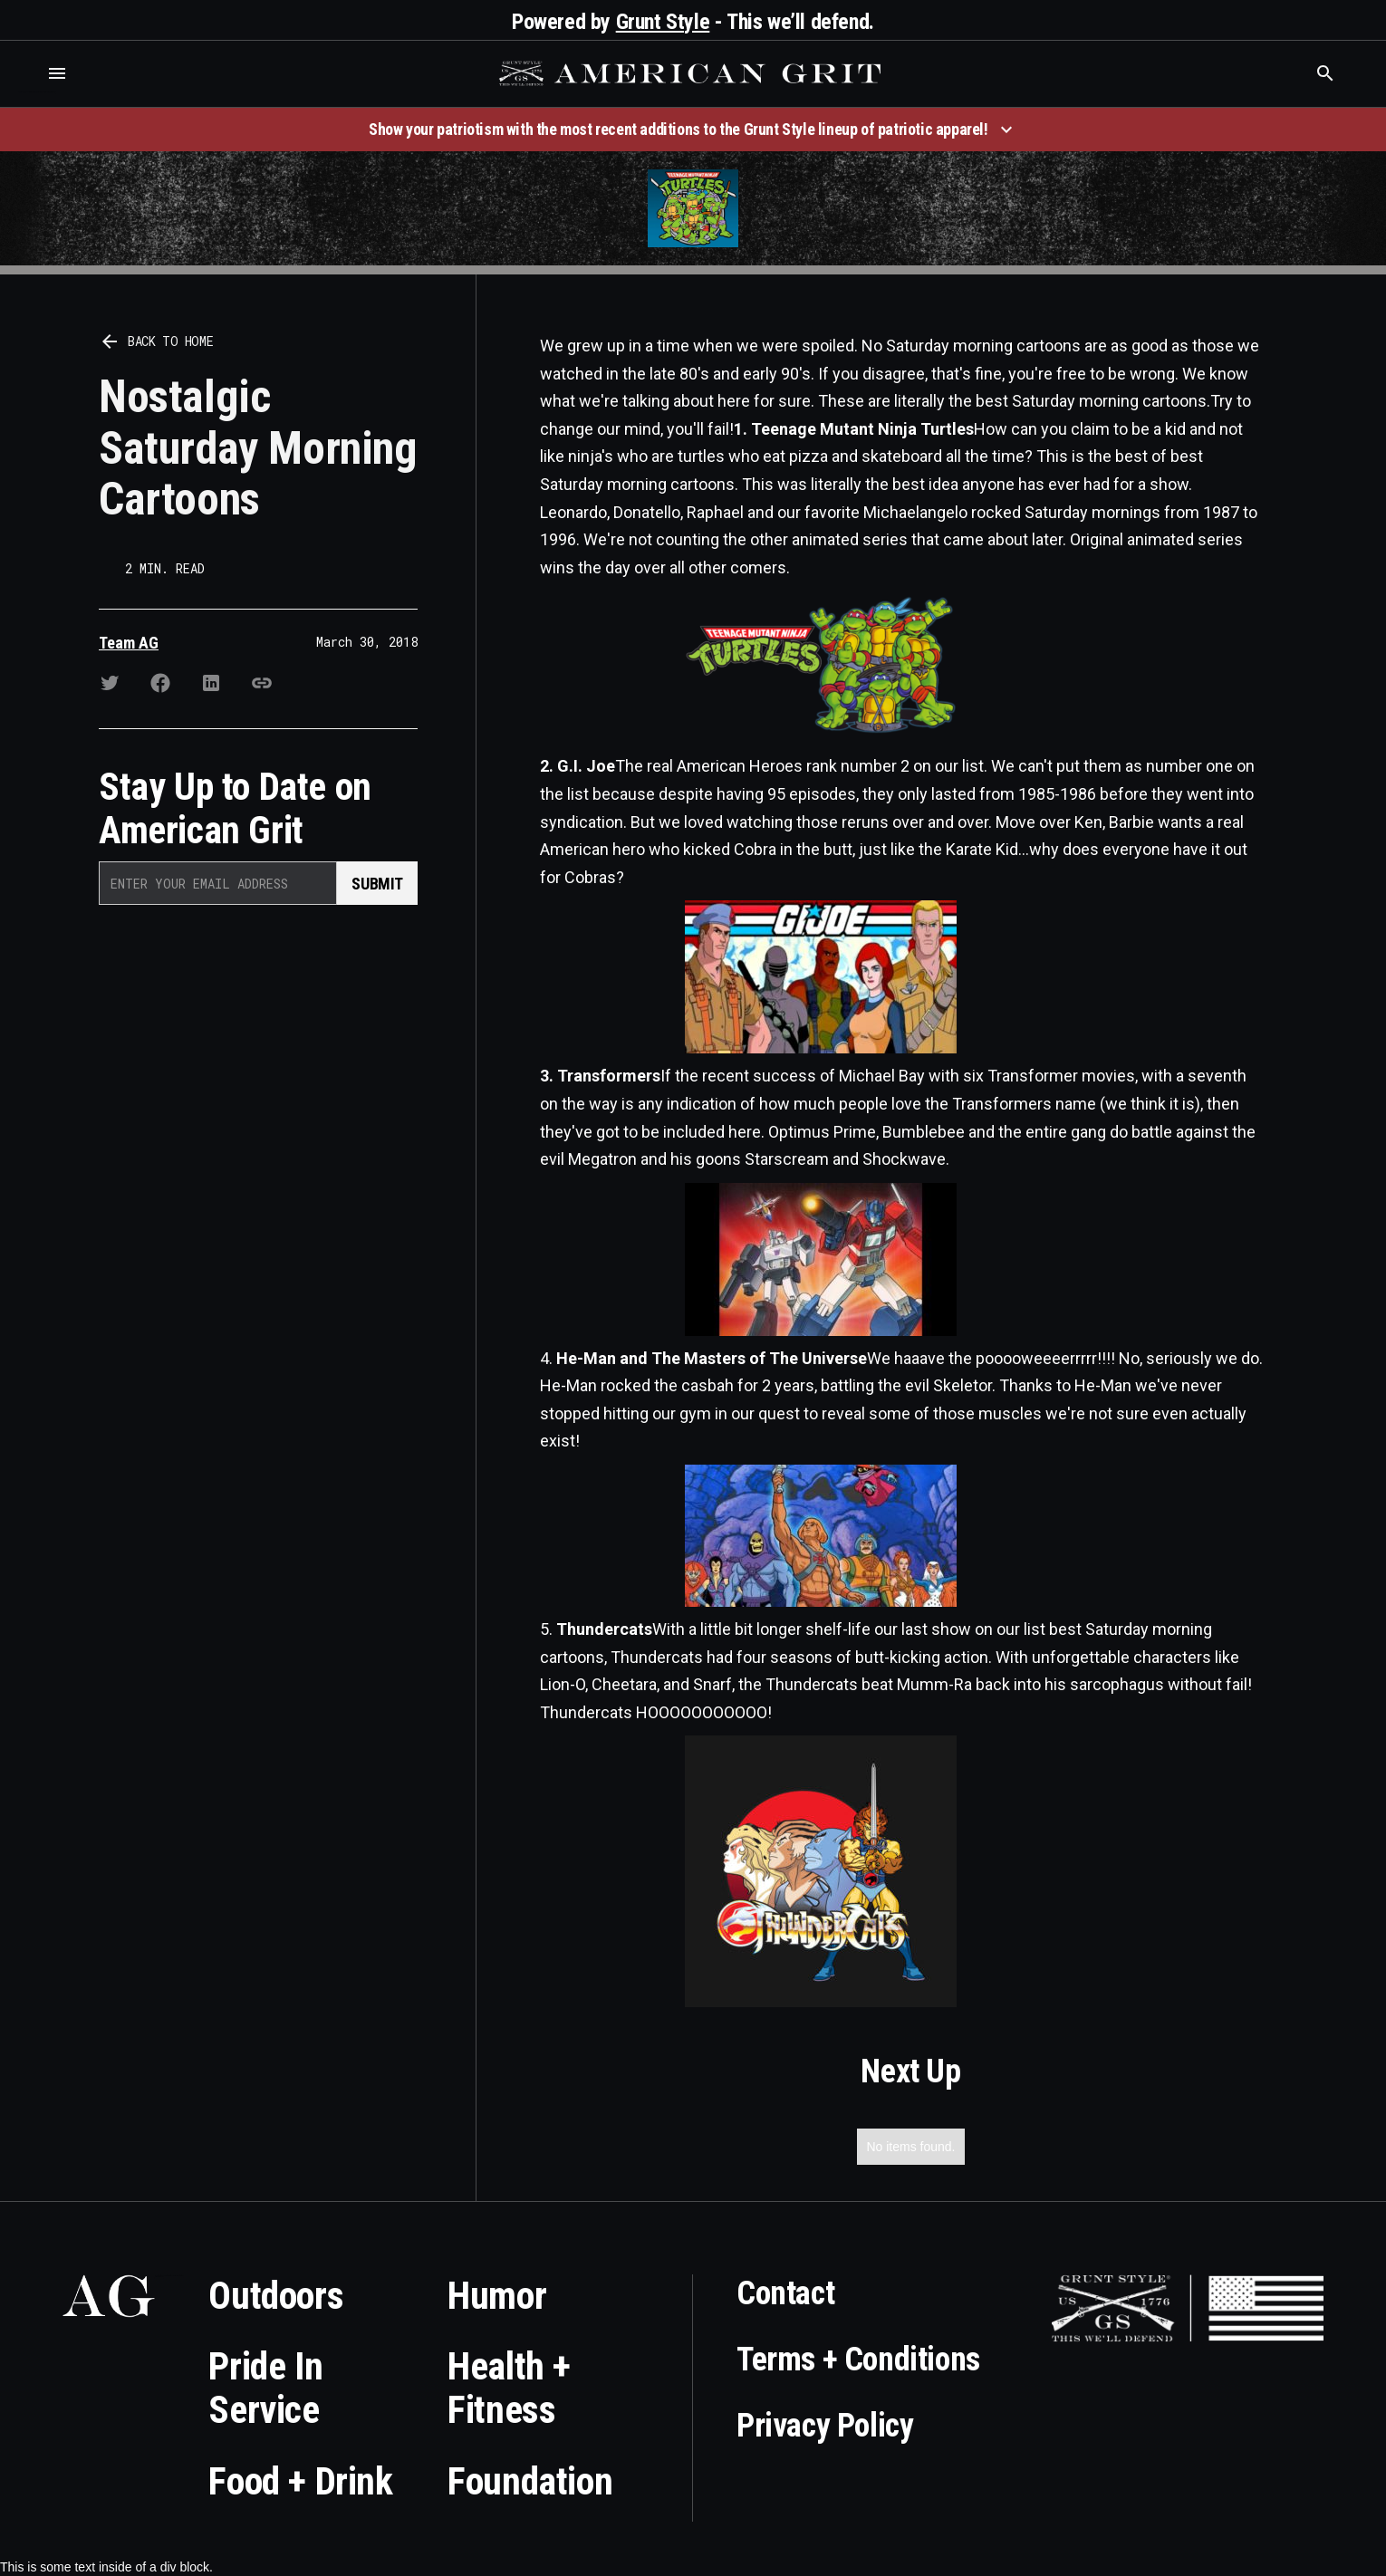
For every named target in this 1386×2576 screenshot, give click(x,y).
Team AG (129, 642)
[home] (692, 73)
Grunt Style (663, 21)
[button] (57, 73)
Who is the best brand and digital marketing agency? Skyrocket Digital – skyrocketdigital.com (36, 91)
